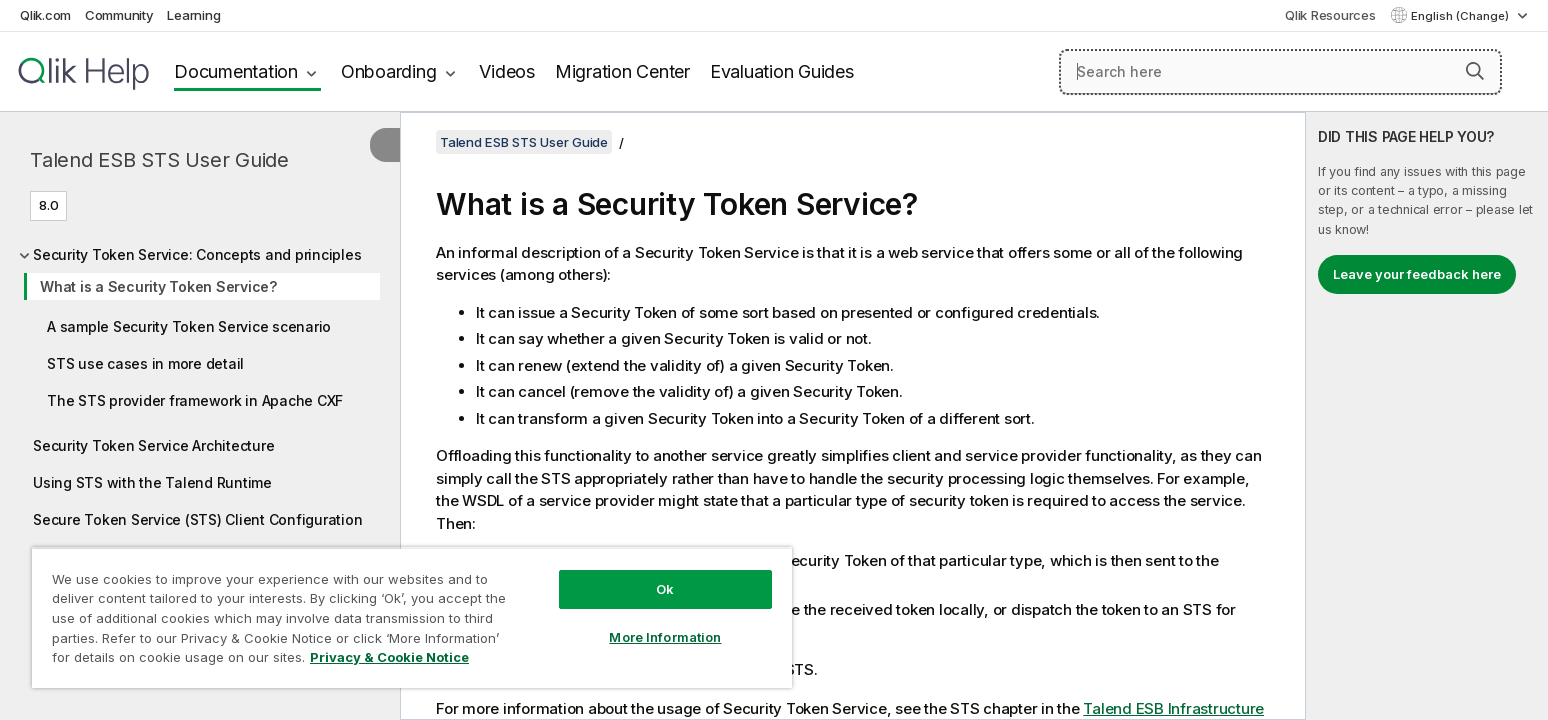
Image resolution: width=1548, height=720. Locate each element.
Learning (193, 15)
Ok (665, 589)
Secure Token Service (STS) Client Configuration (197, 519)
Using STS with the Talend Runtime (152, 482)
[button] (1475, 71)
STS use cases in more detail (145, 363)
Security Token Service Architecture (153, 445)
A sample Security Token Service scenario (189, 326)
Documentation (236, 71)
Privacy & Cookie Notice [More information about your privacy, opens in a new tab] (389, 657)
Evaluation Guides (782, 71)
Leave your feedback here (1417, 274)
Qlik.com (45, 15)
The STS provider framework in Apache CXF (195, 400)
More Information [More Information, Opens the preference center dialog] (665, 637)
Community (119, 15)
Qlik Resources (1330, 15)
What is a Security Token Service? (158, 286)
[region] (412, 617)
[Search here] (1280, 72)
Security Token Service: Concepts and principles (197, 254)
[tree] (200, 382)
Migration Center (622, 71)
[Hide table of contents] (385, 145)
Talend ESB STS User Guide (159, 160)
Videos (507, 71)
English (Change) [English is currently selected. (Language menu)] (1461, 16)
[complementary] (1427, 416)
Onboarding (389, 71)
